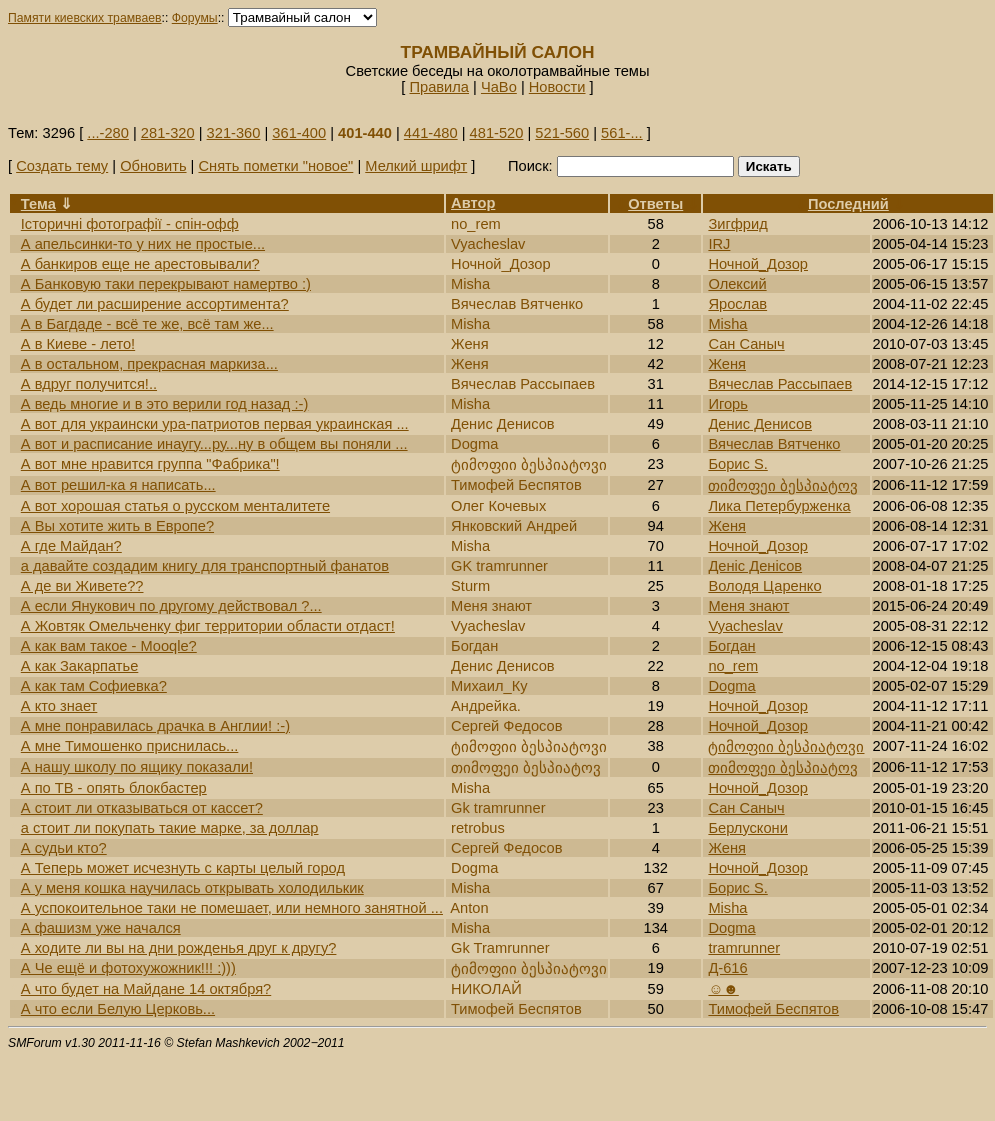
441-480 (431, 133)
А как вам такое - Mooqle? (109, 646)
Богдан (731, 646)
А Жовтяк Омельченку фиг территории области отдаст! (208, 626)
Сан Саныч (746, 344)
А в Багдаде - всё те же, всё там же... (147, 324)
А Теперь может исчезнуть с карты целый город (183, 868)
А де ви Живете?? (82, 586)
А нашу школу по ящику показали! (137, 767)
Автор (473, 203)
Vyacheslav (745, 626)
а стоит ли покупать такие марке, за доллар (170, 828)
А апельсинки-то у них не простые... (143, 244)
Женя (727, 364)
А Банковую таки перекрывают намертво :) (166, 284)
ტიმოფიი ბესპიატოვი (786, 747)
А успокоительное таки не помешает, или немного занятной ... (232, 908)
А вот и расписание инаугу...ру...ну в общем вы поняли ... (214, 444)
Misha (727, 324)
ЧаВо (499, 87)
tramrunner (744, 948)
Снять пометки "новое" (275, 166)
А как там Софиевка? (94, 686)
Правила (439, 87)
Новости (557, 87)
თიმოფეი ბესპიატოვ (783, 486)
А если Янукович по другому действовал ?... (171, 606)
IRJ (719, 244)
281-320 (168, 133)
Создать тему (62, 166)
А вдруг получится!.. (89, 384)
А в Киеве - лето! (78, 344)
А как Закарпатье (80, 666)
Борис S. (737, 464)
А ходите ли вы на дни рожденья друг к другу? (179, 948)
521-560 (562, 133)
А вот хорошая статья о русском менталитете (175, 506)
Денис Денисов (760, 424)
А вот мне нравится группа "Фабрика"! (150, 464)
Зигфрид (737, 224)
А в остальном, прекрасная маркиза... (149, 364)
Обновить (153, 166)
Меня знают (748, 606)
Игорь (728, 404)
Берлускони (747, 828)
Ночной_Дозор (758, 264)
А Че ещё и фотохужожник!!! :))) (128, 968)
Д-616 (727, 968)
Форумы (195, 18)
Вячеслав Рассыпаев (780, 384)
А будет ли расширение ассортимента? (155, 304)
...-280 (108, 133)
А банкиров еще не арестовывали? (140, 264)
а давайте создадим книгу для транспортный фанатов (205, 566)
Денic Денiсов (755, 566)
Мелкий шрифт (416, 166)
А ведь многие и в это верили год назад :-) (165, 404)
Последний (848, 204)
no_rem (733, 666)
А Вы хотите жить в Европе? (117, 526)
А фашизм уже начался (101, 928)
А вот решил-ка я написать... (118, 485)
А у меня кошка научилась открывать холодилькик (192, 888)
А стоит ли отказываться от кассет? (142, 808)
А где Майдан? (71, 546)
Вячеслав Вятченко (774, 444)
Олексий (737, 284)
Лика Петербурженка (779, 506)
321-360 (234, 133)
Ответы (655, 204)
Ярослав (737, 304)
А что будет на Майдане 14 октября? (146, 989)
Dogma (731, 686)
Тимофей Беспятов (773, 1009)
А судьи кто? (64, 848)
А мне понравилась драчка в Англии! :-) (155, 726)
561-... (622, 133)
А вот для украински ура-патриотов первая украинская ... (215, 424)
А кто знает (59, 706)
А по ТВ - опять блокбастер (114, 788)
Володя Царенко (764, 586)
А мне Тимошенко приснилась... (130, 746)
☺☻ (723, 989)
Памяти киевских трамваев (85, 18)
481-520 (497, 133)
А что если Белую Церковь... (118, 1009)
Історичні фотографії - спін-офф (130, 224)
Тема (38, 204)
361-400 (299, 133)
